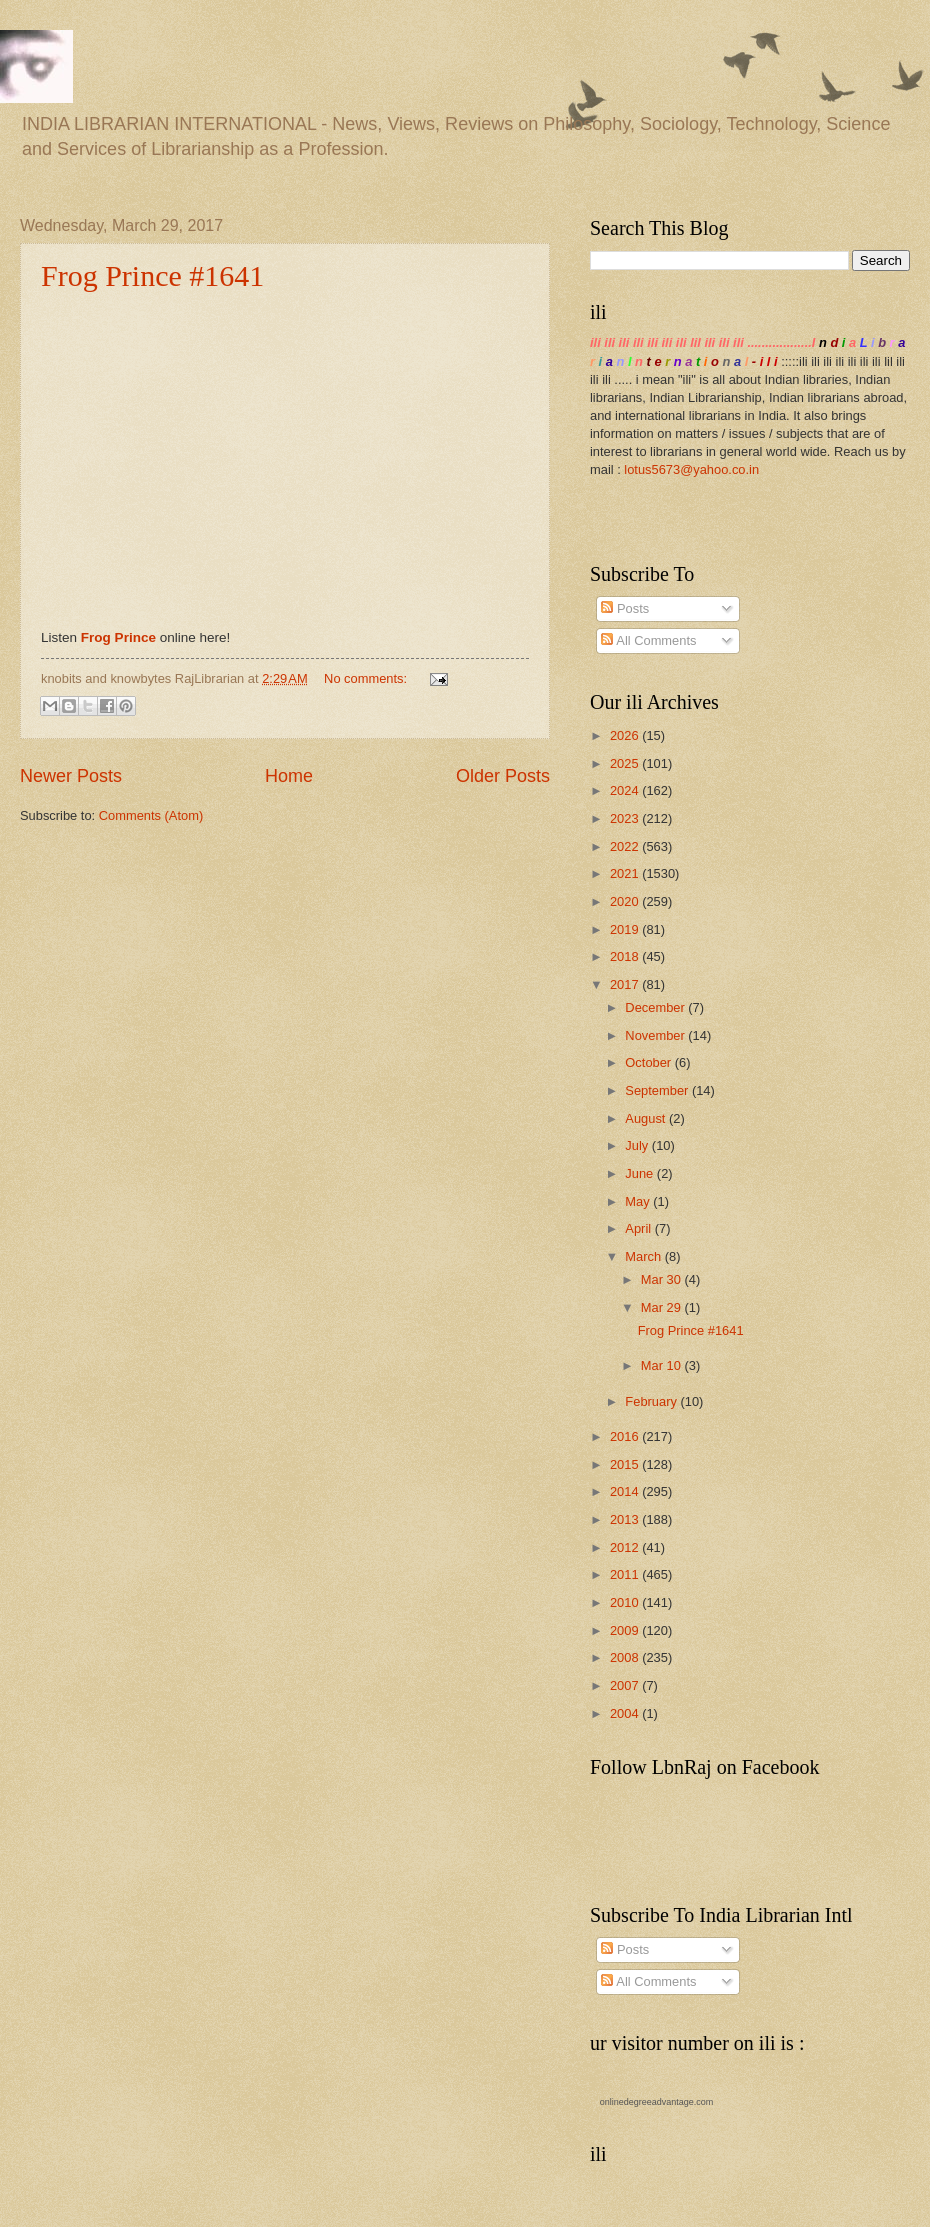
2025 (626, 763)
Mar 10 (663, 1365)
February (652, 1401)
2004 (626, 1713)
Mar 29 (663, 1307)
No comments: (367, 678)
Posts (625, 608)
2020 (626, 901)
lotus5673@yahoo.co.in (691, 469)
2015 (626, 1464)
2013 (626, 1519)
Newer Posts (71, 776)
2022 (626, 846)
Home (289, 776)
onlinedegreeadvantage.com (657, 2102)
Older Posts (503, 776)
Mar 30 (663, 1279)
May (639, 1201)
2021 (626, 873)
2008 (626, 1657)
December (656, 1007)
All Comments (648, 640)
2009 (626, 1630)
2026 (626, 735)
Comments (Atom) (151, 815)
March (644, 1256)
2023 (626, 818)
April (639, 1228)
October (649, 1062)
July (638, 1145)
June (641, 1173)
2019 (626, 929)
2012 (626, 1547)
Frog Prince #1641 (152, 275)
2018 (626, 956)
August (647, 1118)
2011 (626, 1574)
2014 (626, 1491)
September (658, 1090)
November (656, 1035)
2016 (626, 1436)
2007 (626, 1685)
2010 (626, 1602)
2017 (626, 984)
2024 (626, 790)
